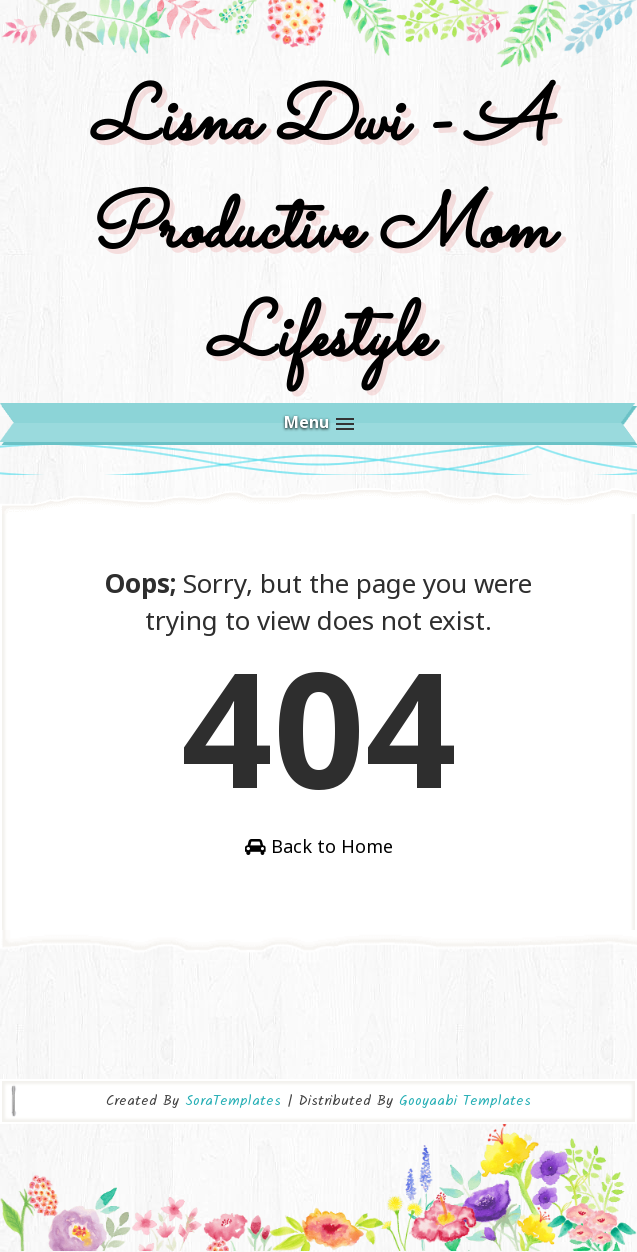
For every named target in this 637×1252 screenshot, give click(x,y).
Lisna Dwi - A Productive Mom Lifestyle (318, 231)
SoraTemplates (233, 1101)
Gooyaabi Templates (465, 1101)
